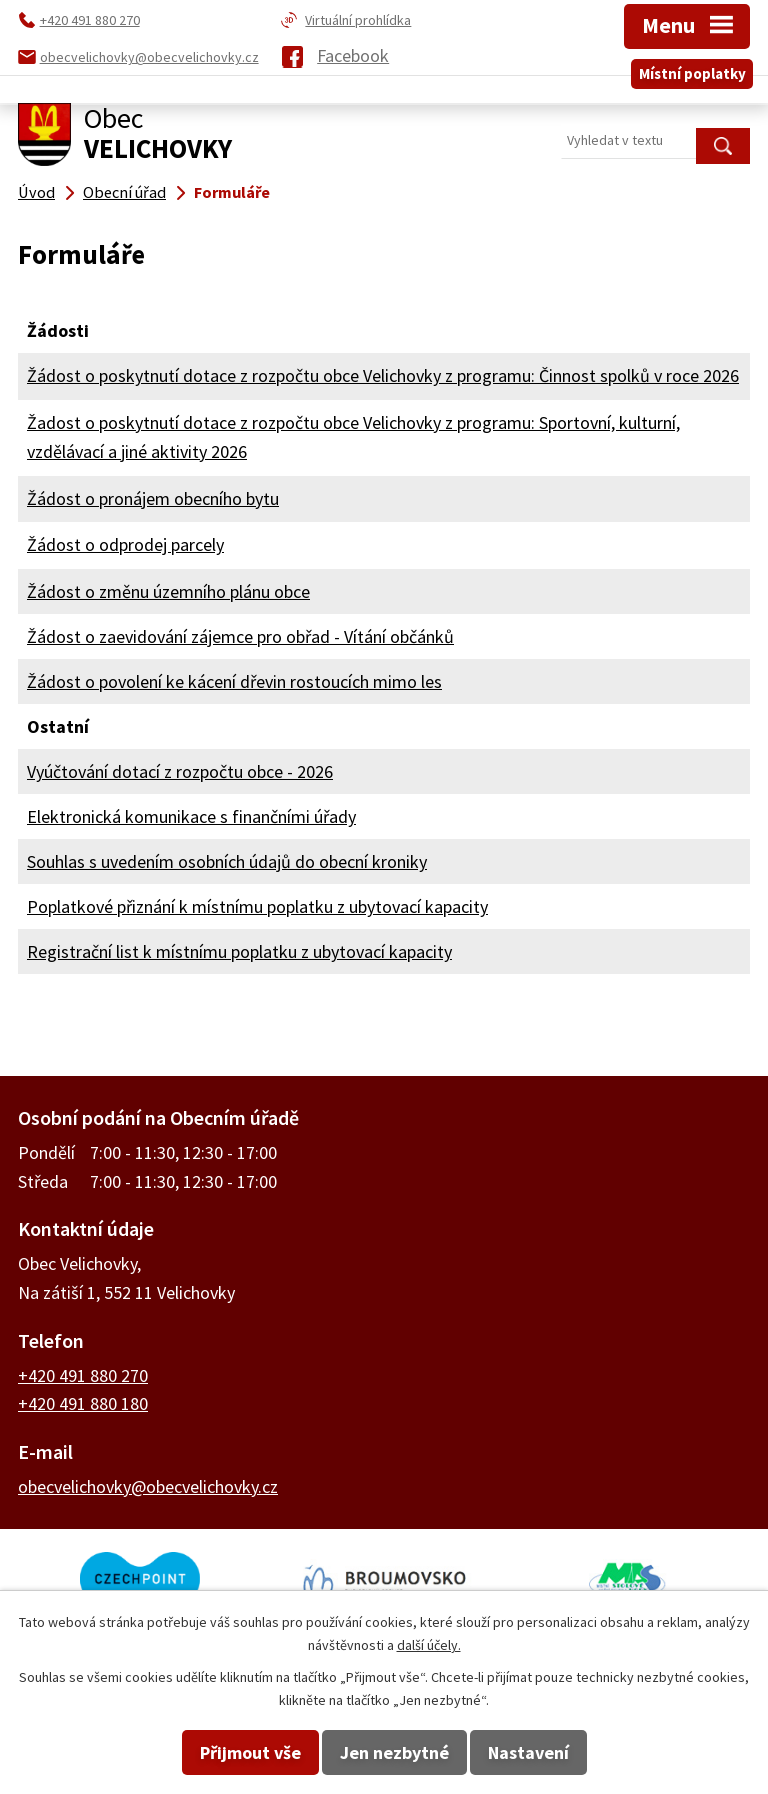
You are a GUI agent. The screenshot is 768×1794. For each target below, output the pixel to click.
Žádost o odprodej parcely (125, 544)
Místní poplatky (692, 73)
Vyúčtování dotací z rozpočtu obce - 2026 (180, 771)
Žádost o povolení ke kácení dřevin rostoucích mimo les (234, 681)
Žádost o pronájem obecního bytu (153, 498)
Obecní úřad (124, 192)
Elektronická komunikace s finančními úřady (191, 816)
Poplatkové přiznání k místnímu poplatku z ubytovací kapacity (257, 906)
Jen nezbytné (394, 1752)
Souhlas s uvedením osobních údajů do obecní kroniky (227, 861)
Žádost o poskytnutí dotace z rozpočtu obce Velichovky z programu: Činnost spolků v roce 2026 (383, 375)
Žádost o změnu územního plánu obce (168, 591)
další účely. (429, 1645)
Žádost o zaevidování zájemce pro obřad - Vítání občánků (240, 636)
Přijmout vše (250, 1752)
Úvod (36, 192)
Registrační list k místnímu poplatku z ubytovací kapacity (239, 951)
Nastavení (528, 1752)
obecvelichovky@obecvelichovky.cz (148, 1486)
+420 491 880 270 (83, 1375)
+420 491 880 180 (83, 1403)
